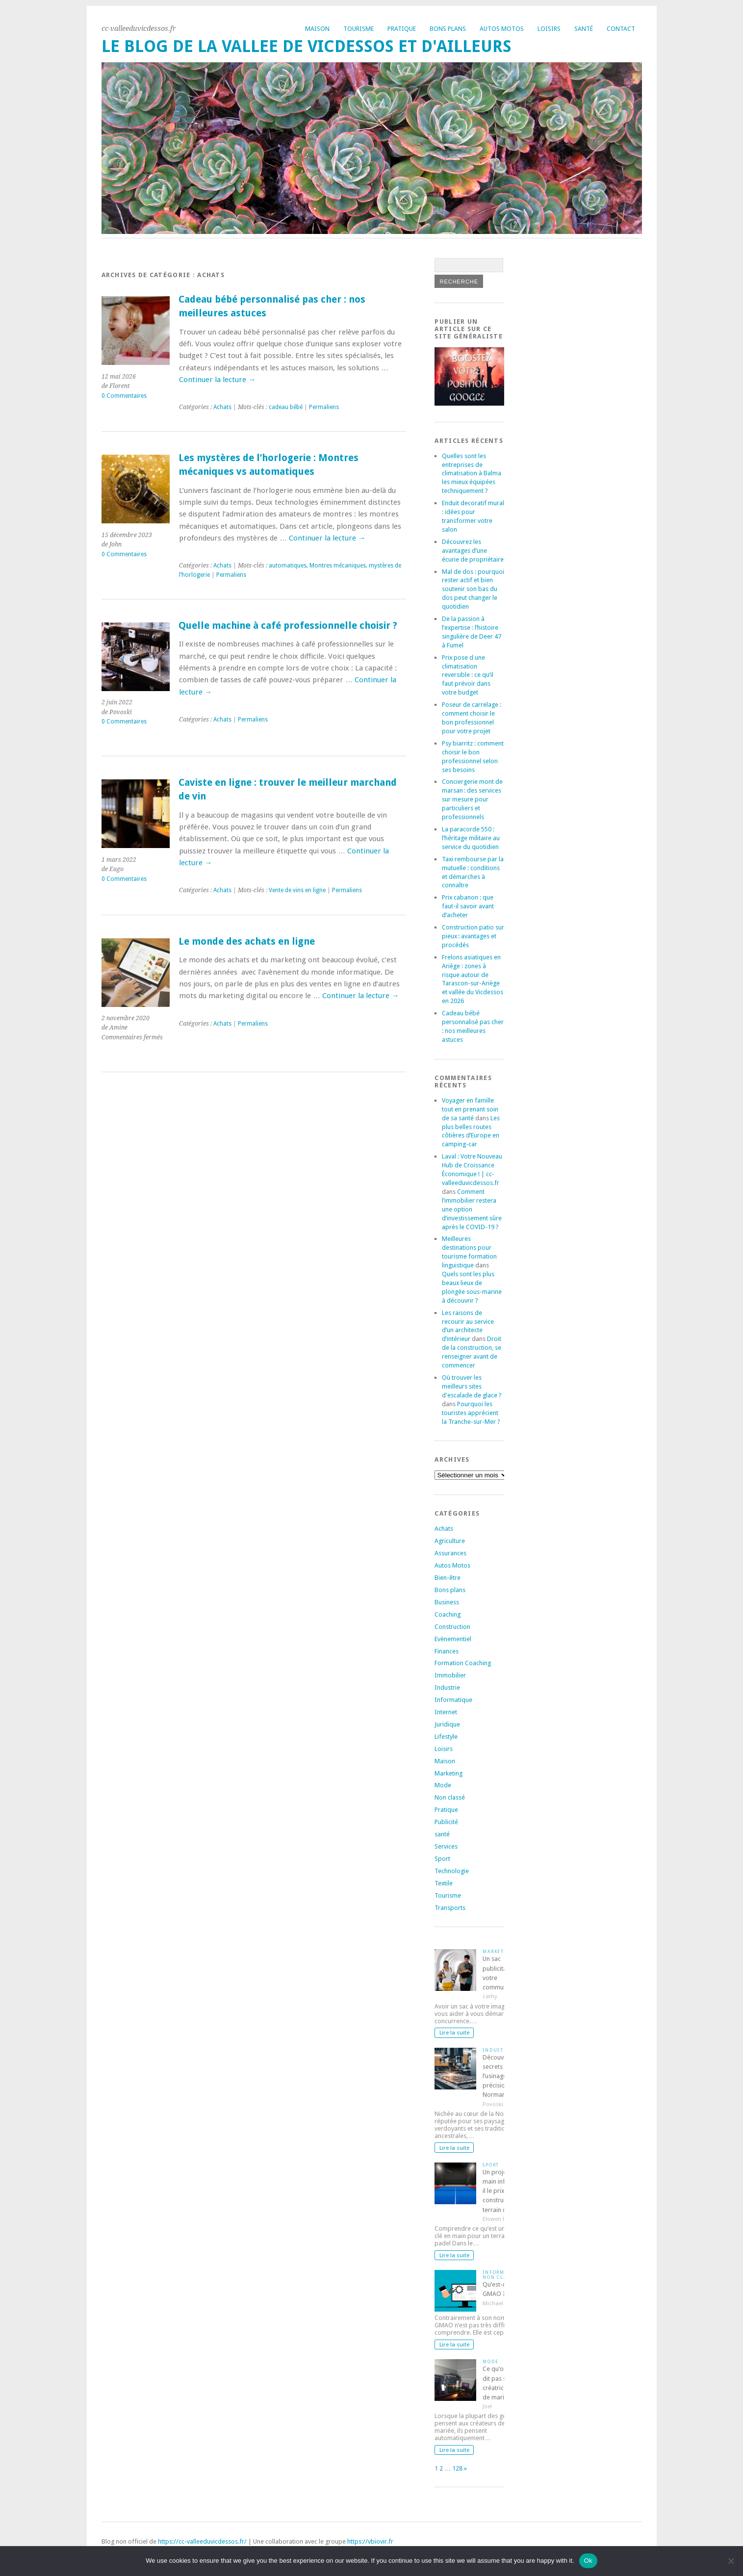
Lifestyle (446, 1736)
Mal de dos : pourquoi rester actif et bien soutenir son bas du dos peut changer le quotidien (473, 589)
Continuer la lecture (217, 379)
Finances (447, 1651)
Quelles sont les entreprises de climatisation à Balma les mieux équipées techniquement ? (471, 473)
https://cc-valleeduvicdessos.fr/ (202, 2541)
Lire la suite (454, 2032)
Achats (222, 407)
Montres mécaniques (337, 565)
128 (457, 2468)
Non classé (450, 1797)
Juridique (447, 1724)
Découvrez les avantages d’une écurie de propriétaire (473, 550)
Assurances (450, 1553)
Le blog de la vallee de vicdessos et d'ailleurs (307, 46)
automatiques (288, 565)
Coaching (448, 1614)
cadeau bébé (286, 407)
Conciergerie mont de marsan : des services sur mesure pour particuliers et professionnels (472, 799)
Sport (442, 1858)
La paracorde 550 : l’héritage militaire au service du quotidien (471, 837)
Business (447, 1602)
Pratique (401, 28)
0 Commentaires (124, 395)
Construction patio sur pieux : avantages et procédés (473, 936)
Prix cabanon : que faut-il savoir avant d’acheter (468, 906)
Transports (450, 1907)
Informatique (453, 1699)
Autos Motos (502, 28)
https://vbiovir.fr (370, 2541)
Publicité (446, 1822)
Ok (588, 2560)
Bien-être (448, 1577)
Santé (583, 28)
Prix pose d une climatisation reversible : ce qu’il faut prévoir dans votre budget (467, 675)
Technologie (452, 1871)
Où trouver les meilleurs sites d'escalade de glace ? (472, 1386)
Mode (443, 1785)
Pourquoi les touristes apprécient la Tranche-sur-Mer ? (471, 1412)
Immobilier (450, 1675)
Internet (446, 1712)
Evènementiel (453, 1639)
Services (446, 1846)
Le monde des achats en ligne (247, 941)
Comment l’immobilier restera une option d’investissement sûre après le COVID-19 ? (472, 1209)
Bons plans (448, 28)
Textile (444, 1883)
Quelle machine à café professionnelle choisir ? (288, 625)
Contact (621, 28)
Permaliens (324, 407)
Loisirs (549, 28)
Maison (317, 28)
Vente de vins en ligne (297, 890)
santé (442, 1834)
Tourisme (358, 28)
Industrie (447, 1687)
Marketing (448, 1773)
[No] (731, 2561)
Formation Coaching (463, 1663)
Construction (452, 1626)
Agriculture (450, 1541)
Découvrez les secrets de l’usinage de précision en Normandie (502, 2076)
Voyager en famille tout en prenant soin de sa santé (470, 1109)
